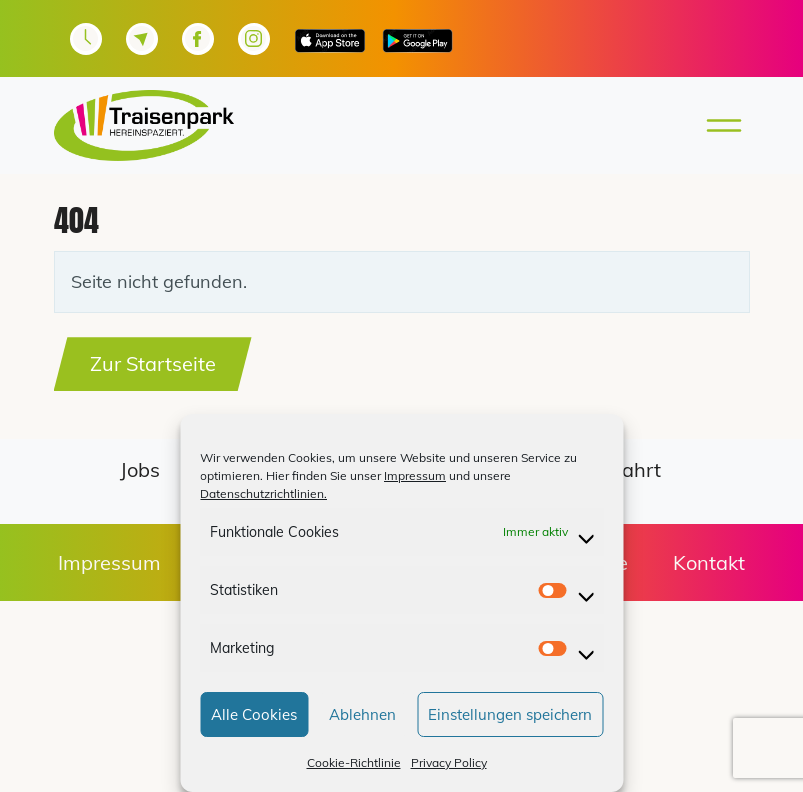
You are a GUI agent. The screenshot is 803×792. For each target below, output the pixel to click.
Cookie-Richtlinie (354, 762)
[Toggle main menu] (718, 125)
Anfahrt (624, 469)
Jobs (140, 469)
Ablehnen (362, 714)
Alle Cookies (254, 714)
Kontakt (709, 562)
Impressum (415, 475)
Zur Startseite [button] (153, 363)
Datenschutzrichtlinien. (263, 493)
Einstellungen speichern (510, 714)
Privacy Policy (449, 762)
